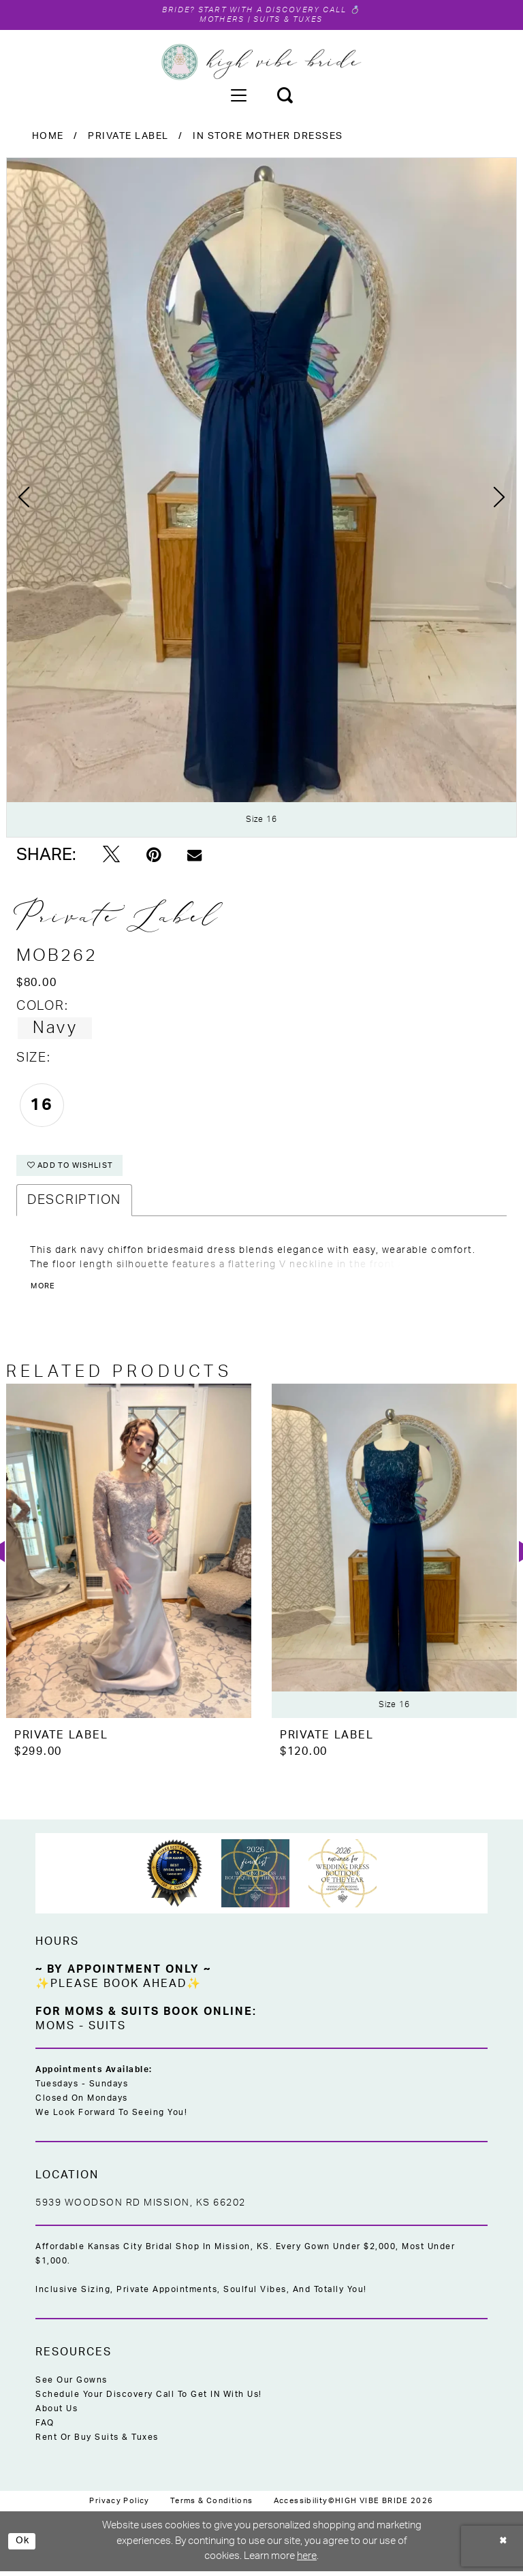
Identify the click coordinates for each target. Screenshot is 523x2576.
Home (48, 137)
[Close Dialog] (502, 2546)
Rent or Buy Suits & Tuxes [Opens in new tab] (97, 2442)
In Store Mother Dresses (268, 137)
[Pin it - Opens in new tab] (153, 856)
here (307, 2561)
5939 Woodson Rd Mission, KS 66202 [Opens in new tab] (140, 2208)
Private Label (128, 137)
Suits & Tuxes (292, 20)
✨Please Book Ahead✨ (118, 1989)
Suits (107, 2031)
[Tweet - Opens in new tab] (111, 856)
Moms (55, 2031)
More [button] (44, 1292)
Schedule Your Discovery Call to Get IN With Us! (148, 2400)
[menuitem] (238, 96)
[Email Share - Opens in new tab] (194, 856)
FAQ (44, 2428)
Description (74, 1205)
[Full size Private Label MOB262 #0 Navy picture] (261, 498)
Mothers (216, 20)
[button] (238, 96)
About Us (56, 2414)
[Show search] (285, 96)
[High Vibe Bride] (262, 63)
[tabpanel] (261, 498)
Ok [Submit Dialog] (23, 2546)
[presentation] (128, 1556)
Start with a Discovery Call (274, 10)
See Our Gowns (71, 2385)
